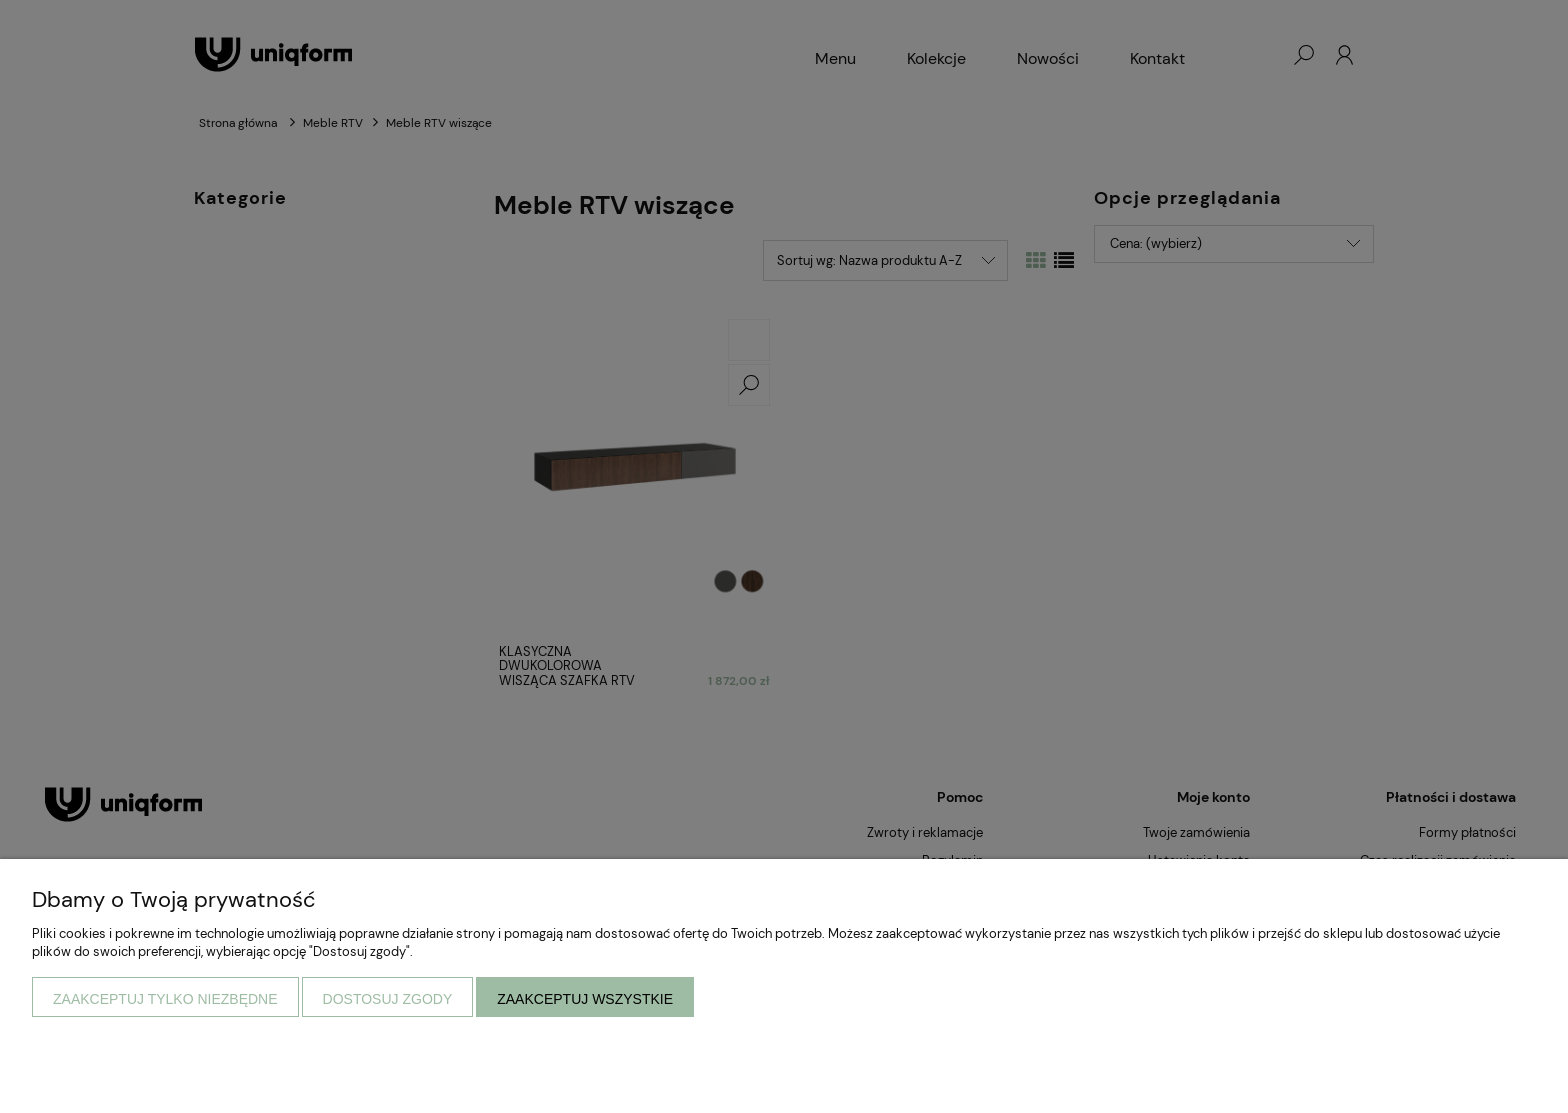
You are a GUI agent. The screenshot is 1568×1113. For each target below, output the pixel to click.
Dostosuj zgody (388, 999)
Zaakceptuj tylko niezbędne (165, 999)
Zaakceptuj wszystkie (585, 999)
